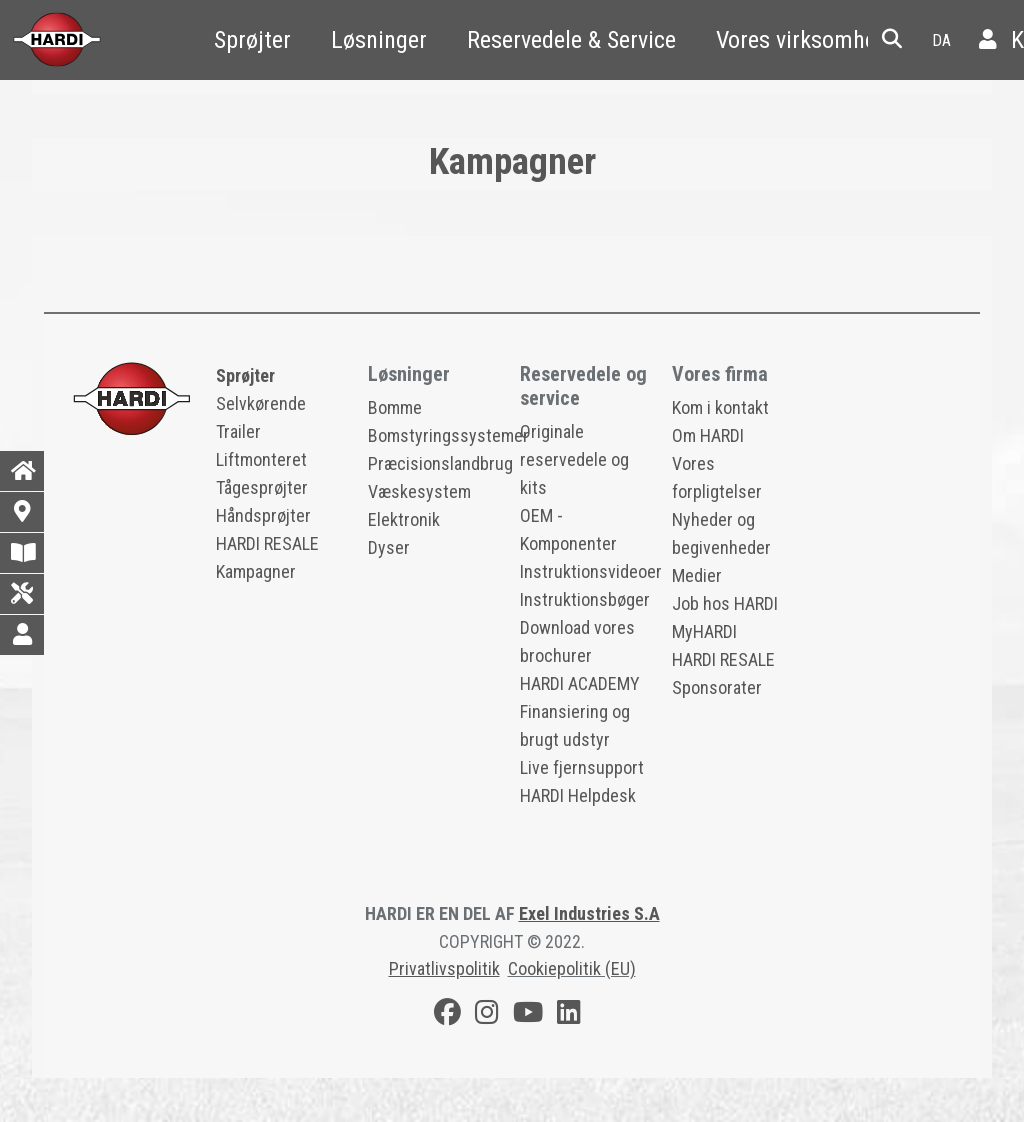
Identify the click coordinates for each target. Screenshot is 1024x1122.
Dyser (389, 547)
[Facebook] (447, 1015)
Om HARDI (708, 435)
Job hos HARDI (725, 603)
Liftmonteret (261, 459)
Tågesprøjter (262, 487)
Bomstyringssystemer (448, 435)
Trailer (238, 431)
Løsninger (379, 40)
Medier (697, 575)
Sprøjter (252, 40)
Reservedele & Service (571, 40)
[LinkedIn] (569, 1015)
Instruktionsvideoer (591, 571)
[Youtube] (528, 1015)
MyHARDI (704, 631)
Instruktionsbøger (585, 599)
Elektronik (404, 519)
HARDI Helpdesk (578, 795)
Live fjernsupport (582, 767)
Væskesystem (419, 491)
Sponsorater (717, 687)
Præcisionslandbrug (440, 463)
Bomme (395, 407)
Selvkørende (261, 403)
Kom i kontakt (720, 407)
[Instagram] (487, 1015)
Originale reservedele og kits (574, 459)
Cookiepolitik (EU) (572, 968)
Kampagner (256, 571)
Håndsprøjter (263, 515)
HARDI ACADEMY (580, 683)
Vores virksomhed (802, 40)
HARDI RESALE (267, 543)
